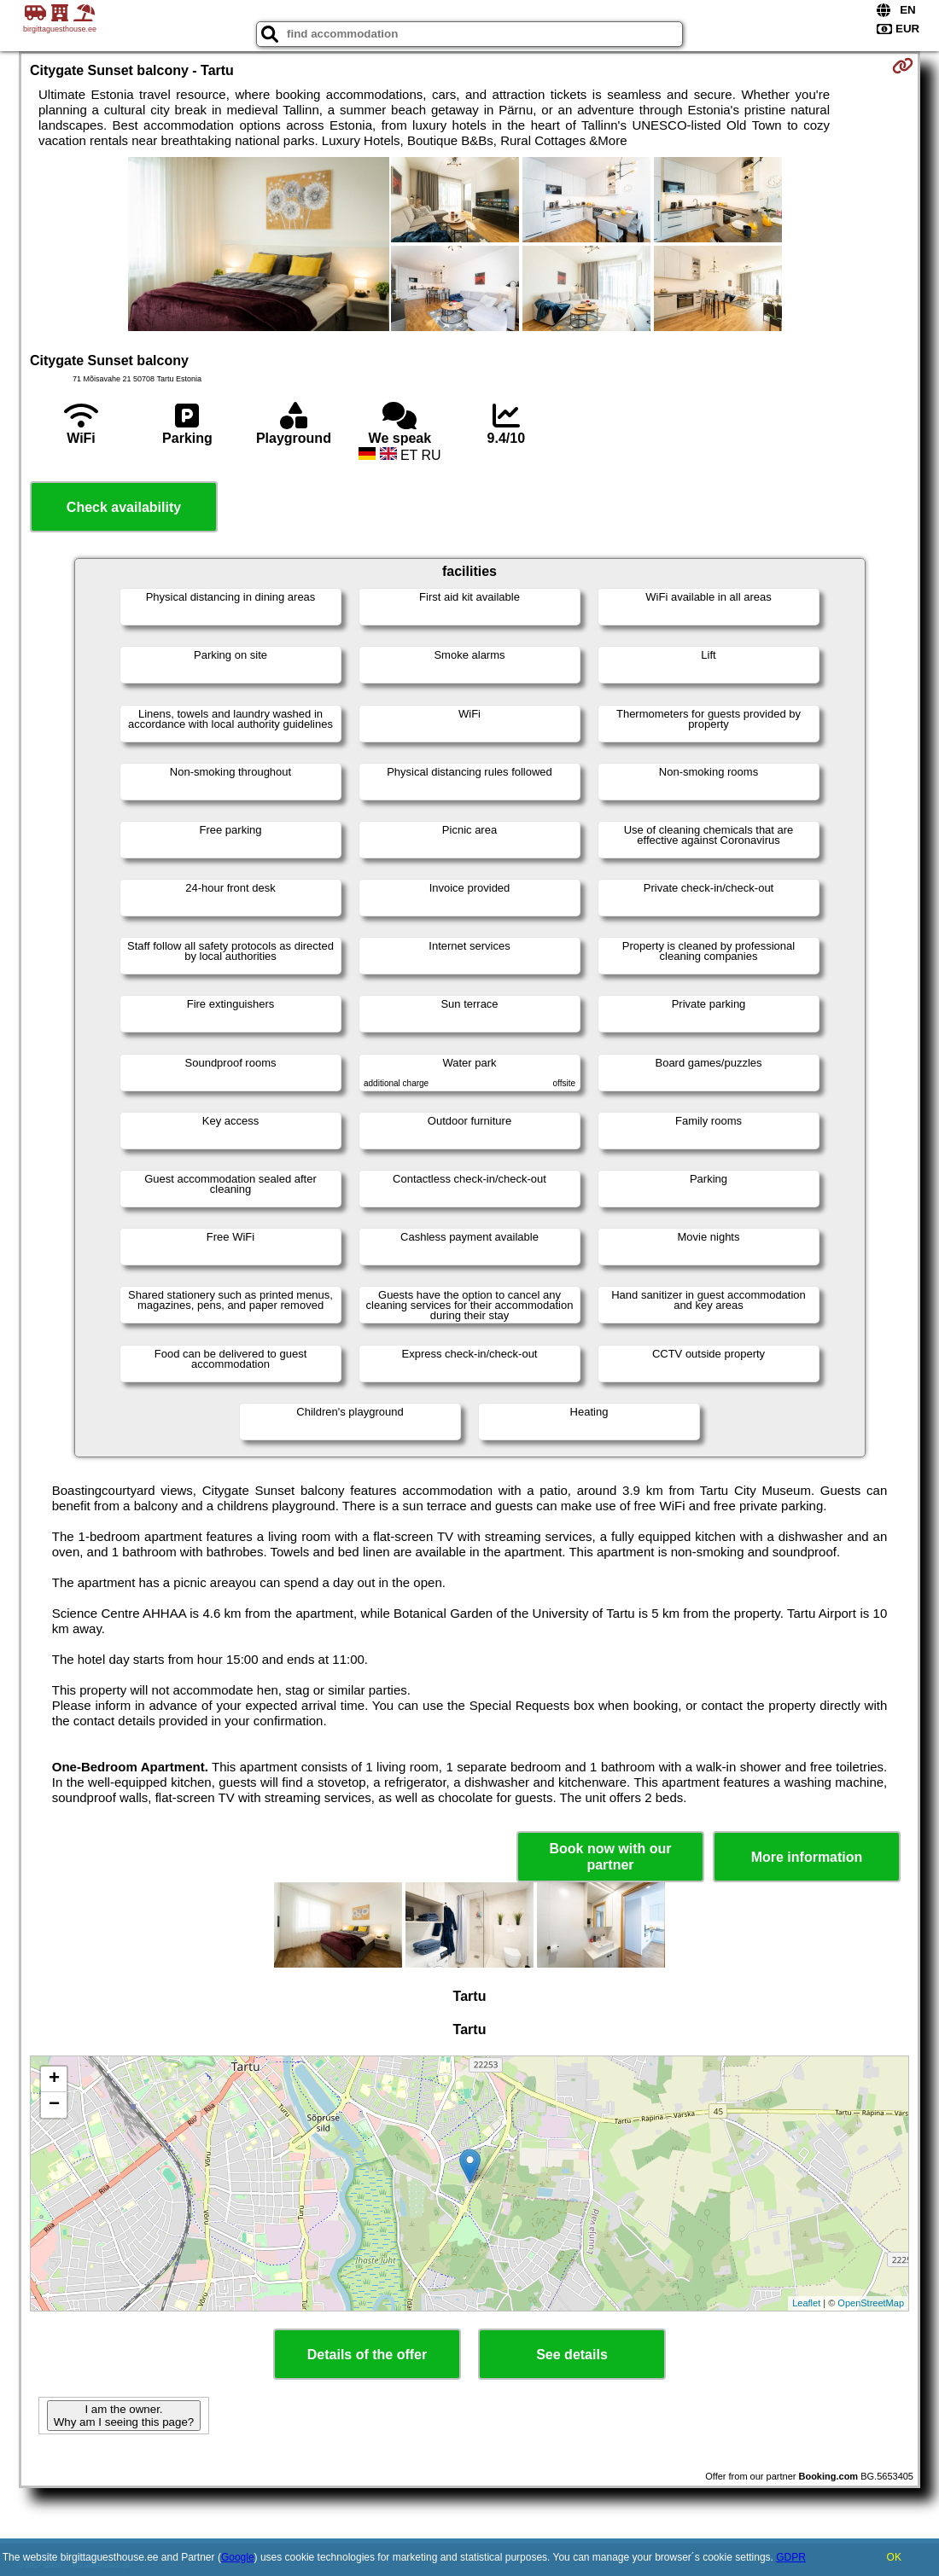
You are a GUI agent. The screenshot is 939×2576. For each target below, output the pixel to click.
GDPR (791, 2557)
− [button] (54, 2105)
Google (237, 2557)
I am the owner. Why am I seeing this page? (124, 2415)
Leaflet (806, 2303)
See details (572, 2354)
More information (807, 1857)
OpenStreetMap (870, 2303)
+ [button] (54, 2079)
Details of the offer (367, 2354)
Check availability (124, 507)
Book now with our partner (610, 1856)
